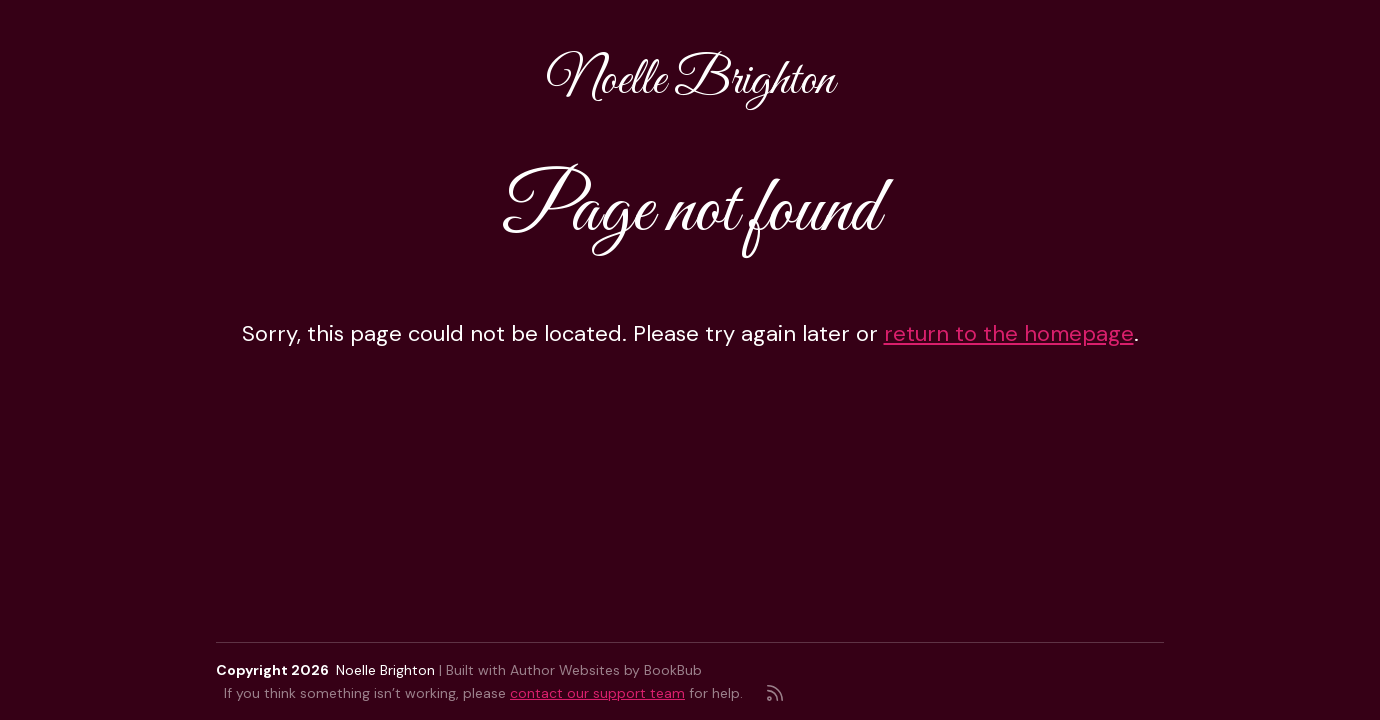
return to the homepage (1009, 333)
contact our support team (597, 693)
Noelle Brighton (690, 81)
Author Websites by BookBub (606, 670)
